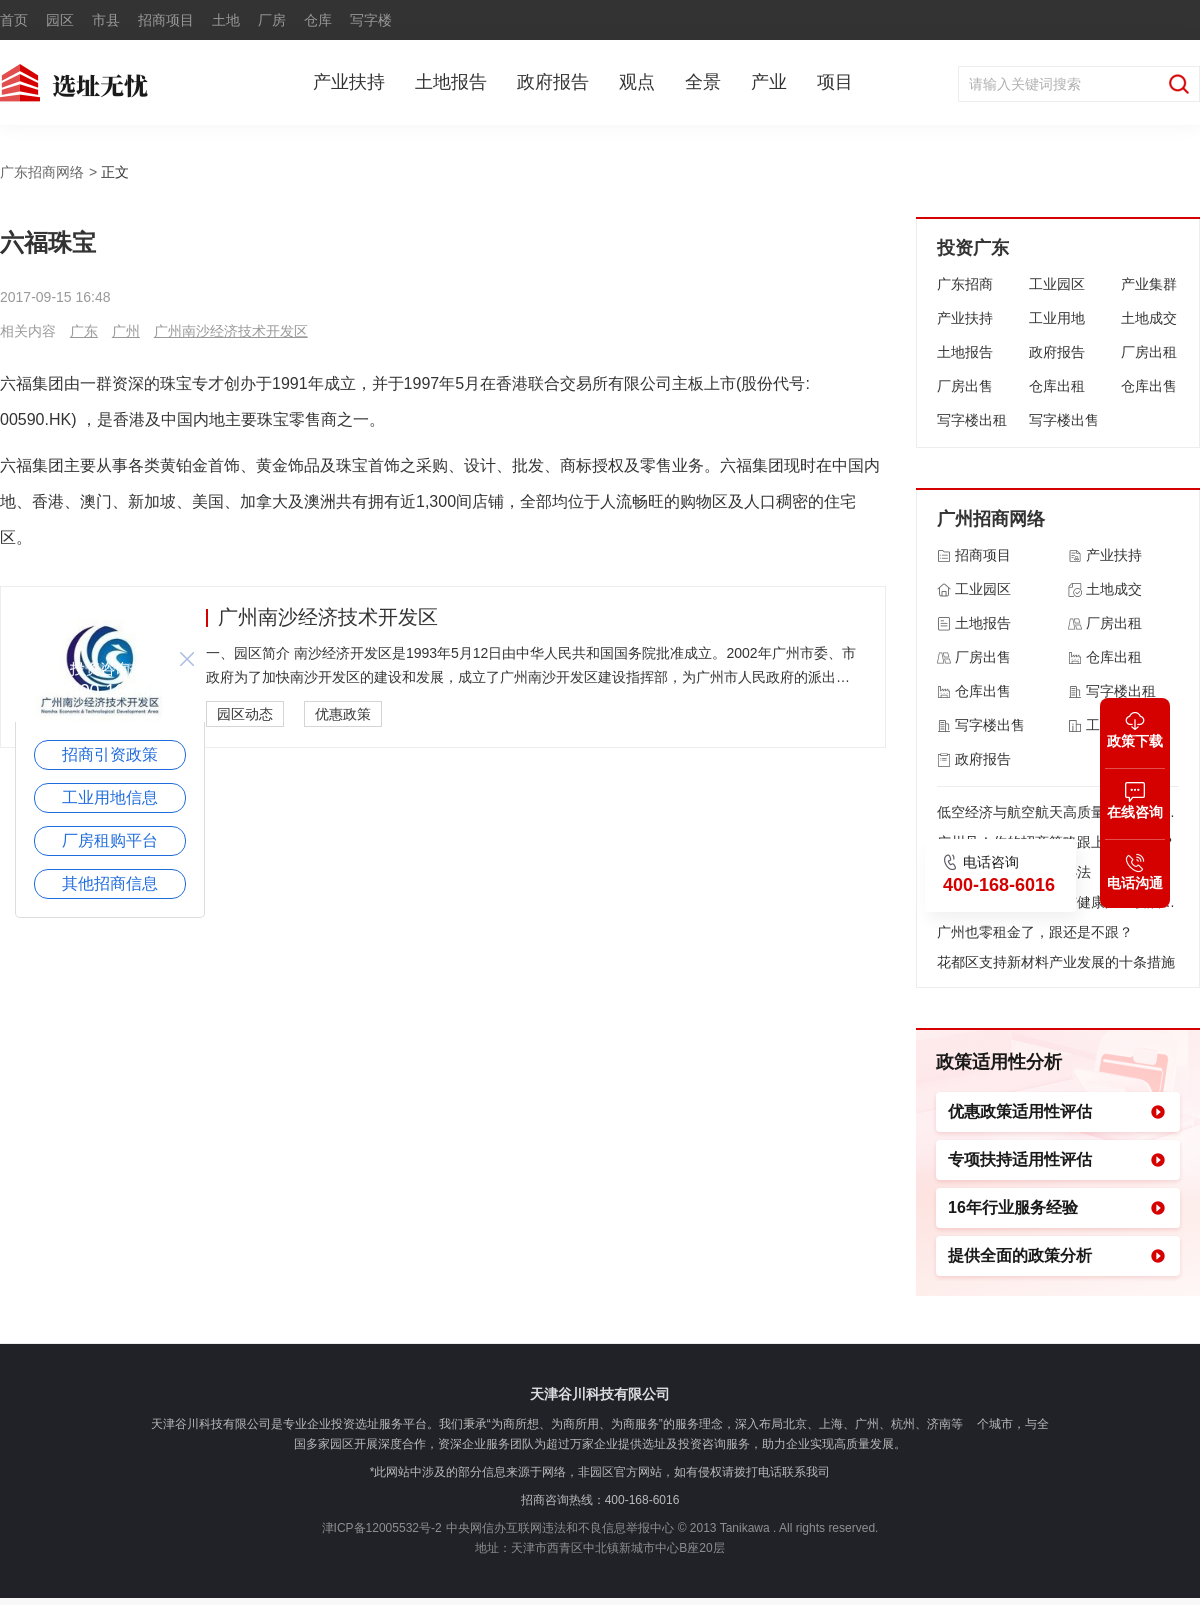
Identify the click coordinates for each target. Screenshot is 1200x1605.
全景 (703, 82)
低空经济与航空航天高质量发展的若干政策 (1058, 812)
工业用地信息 (110, 797)
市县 (106, 20)
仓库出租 (1057, 386)
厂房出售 (965, 386)
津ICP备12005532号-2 (382, 1528)
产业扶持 (349, 82)
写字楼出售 (1064, 420)
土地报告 (451, 82)
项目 (835, 82)
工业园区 (1057, 284)
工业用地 (1057, 318)
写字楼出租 (972, 420)
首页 (14, 20)
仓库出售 (1149, 386)
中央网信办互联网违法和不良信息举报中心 (560, 1528)
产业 (769, 82)
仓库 (318, 20)
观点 (637, 82)
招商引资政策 (110, 754)
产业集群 (1149, 284)
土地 (226, 20)
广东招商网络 (42, 172)
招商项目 (166, 20)
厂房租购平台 (110, 840)
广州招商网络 (991, 519)
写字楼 (371, 20)
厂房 (272, 20)
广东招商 (965, 284)
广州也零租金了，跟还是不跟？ (1035, 932)
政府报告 (553, 82)
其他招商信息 (110, 883)
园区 (60, 20)
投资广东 (973, 248)
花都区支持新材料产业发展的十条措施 (1056, 962)
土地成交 (1149, 318)
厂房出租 (1149, 352)
